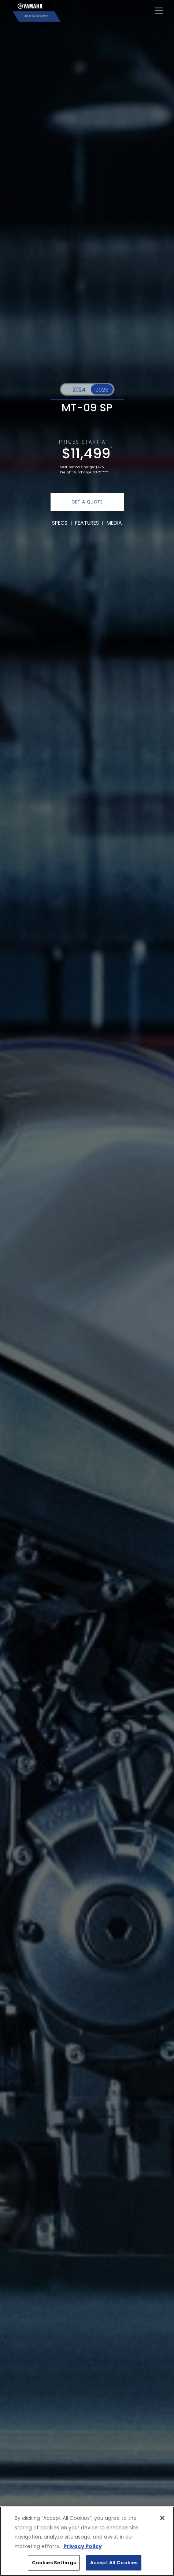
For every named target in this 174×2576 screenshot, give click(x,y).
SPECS (59, 523)
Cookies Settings (54, 2562)
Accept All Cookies (113, 2562)
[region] (87, 2541)
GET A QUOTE (87, 502)
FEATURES (87, 523)
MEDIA (114, 523)
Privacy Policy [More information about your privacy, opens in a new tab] (82, 2546)
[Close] (162, 2518)
